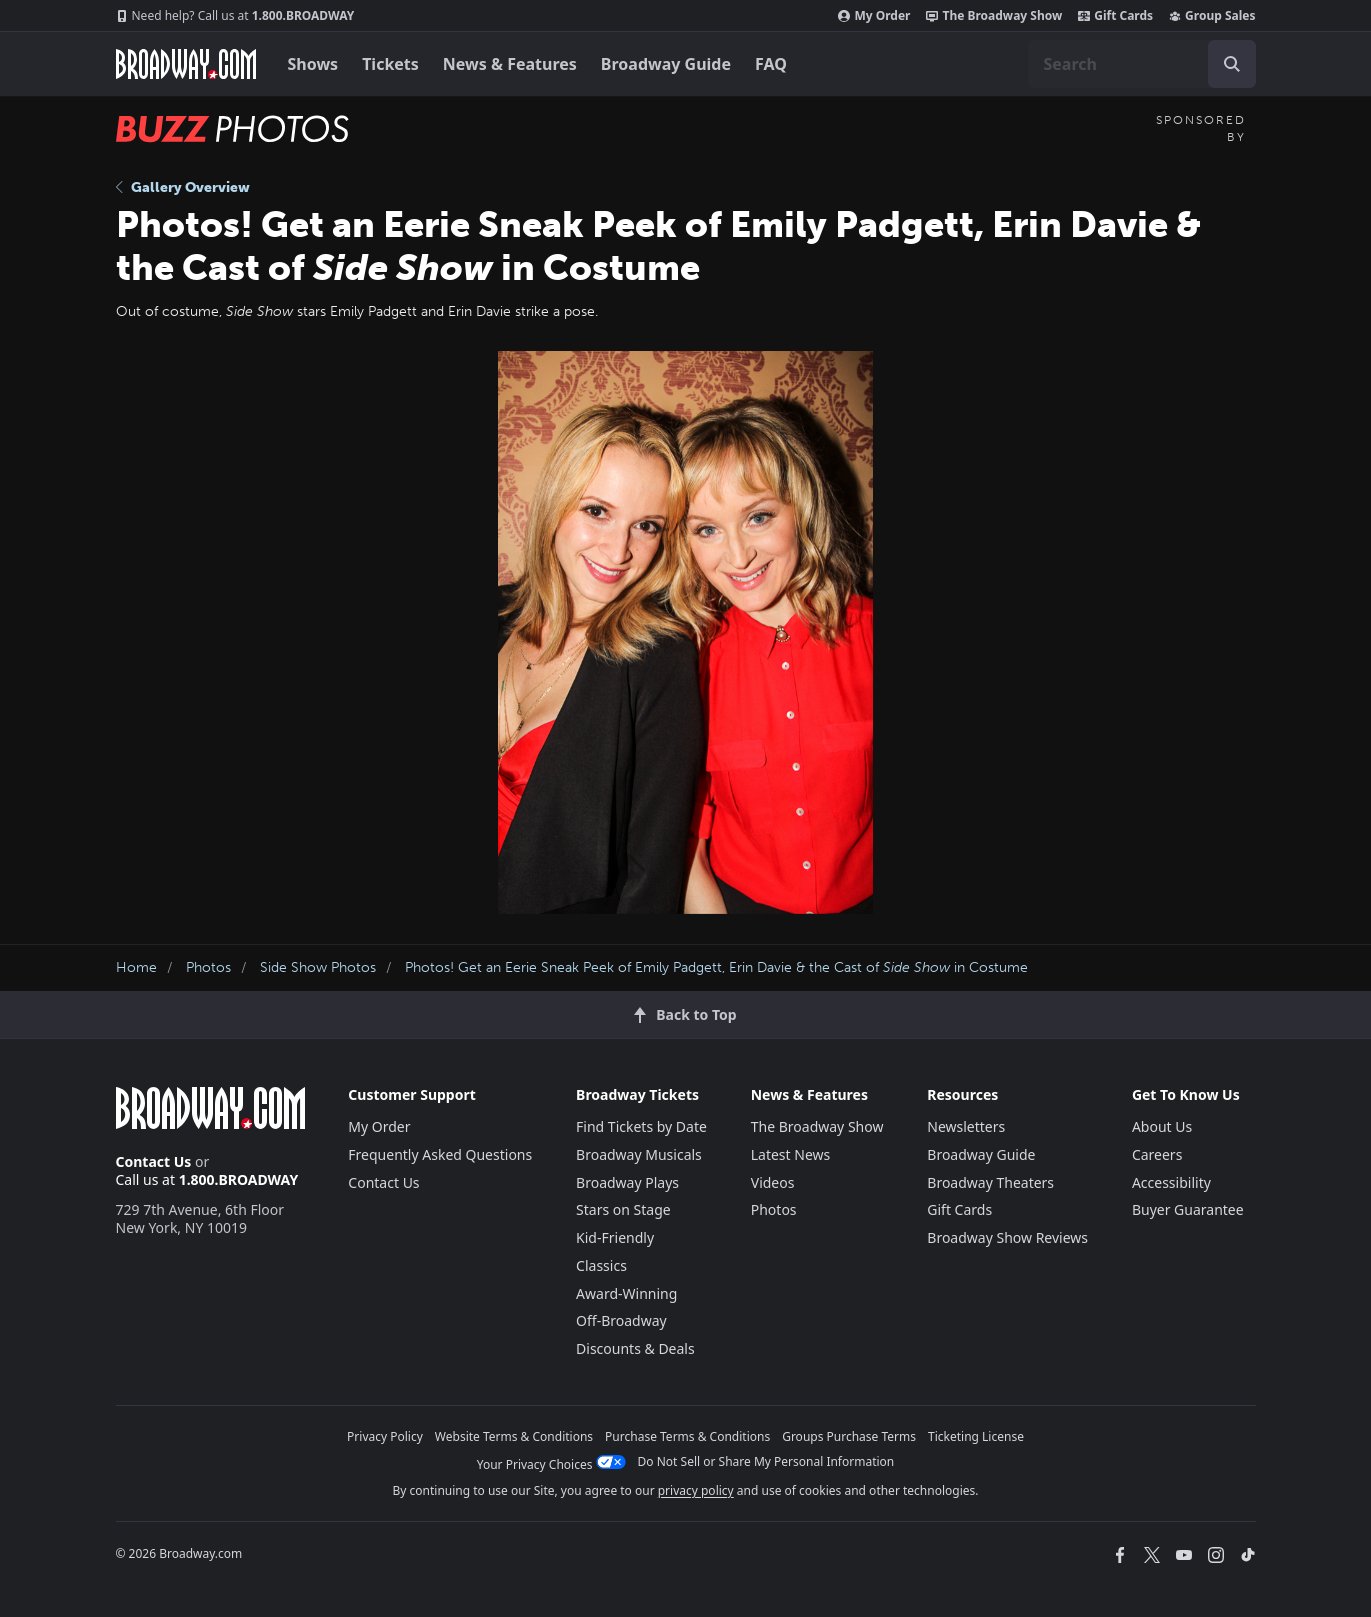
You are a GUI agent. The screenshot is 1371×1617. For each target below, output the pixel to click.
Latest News (791, 1154)
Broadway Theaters (990, 1182)
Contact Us (154, 1161)
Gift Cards (1115, 16)
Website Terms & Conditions (514, 1436)
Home (136, 967)
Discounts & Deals (635, 1348)
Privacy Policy (385, 1436)
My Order (874, 16)
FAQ (771, 64)
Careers (1157, 1154)
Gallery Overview (183, 187)
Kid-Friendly (615, 1237)
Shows (313, 64)
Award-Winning (626, 1293)
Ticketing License (976, 1436)
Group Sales (1212, 16)
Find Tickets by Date (641, 1126)
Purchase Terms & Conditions (687, 1436)
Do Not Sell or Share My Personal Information (766, 1461)
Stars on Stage (623, 1209)
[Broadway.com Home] (186, 64)
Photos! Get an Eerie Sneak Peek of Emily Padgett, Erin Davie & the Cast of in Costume (716, 967)
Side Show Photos (318, 967)
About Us (1162, 1126)
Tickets (390, 64)
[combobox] (1142, 64)
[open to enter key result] (1232, 64)
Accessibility (1171, 1182)
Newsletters (966, 1126)
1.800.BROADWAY (235, 16)
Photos (208, 967)
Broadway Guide (666, 64)
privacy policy (696, 1490)
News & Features (510, 64)
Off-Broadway (621, 1320)
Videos (773, 1182)
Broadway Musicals (639, 1154)
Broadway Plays (627, 1182)
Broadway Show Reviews (1007, 1237)
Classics (601, 1265)
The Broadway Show (994, 16)
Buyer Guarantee (1188, 1209)
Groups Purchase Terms (849, 1436)
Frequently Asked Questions (440, 1154)
